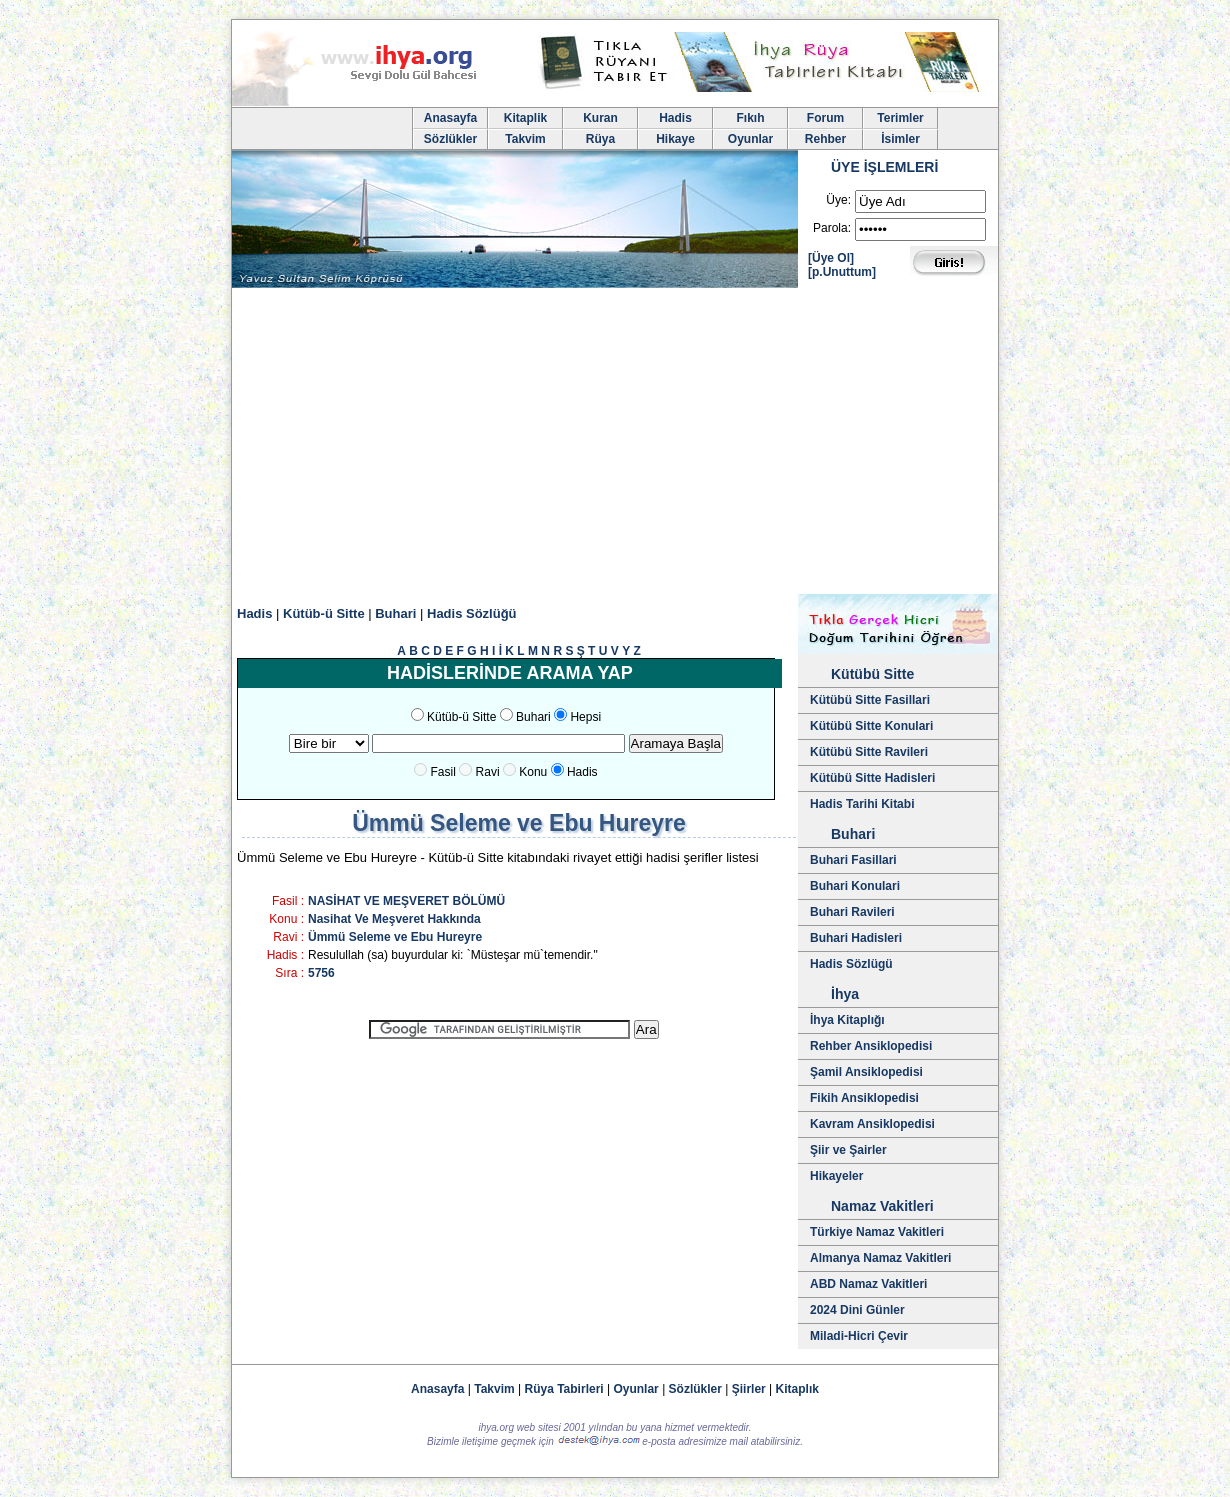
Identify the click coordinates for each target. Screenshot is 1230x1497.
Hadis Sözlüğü (472, 613)
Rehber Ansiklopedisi (871, 1046)
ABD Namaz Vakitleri (868, 1284)
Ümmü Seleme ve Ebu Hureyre (395, 937)
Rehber (825, 139)
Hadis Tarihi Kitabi (862, 804)
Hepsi (585, 717)
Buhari (395, 613)
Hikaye (675, 139)
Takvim (525, 139)
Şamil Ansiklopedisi (866, 1072)
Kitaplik (525, 118)
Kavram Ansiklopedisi (872, 1124)
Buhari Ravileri (852, 912)
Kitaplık (797, 1389)
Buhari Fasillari (853, 860)
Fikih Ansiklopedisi (864, 1098)
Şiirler (749, 1389)
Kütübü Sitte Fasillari (870, 700)
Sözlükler (450, 139)
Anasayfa (450, 118)
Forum (825, 118)
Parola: (832, 228)
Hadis (675, 118)
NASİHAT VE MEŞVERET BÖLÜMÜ (406, 901)
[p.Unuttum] (842, 272)
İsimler (900, 139)
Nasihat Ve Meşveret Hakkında (394, 919)
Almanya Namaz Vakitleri (880, 1258)
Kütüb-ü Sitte (324, 613)
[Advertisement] (615, 444)
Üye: (838, 200)
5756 (321, 973)
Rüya (600, 139)
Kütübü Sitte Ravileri (869, 752)
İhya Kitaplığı (847, 1020)
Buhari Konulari (855, 886)
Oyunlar (750, 139)
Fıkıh (750, 118)
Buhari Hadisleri (856, 938)
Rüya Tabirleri (564, 1389)
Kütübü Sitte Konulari (871, 726)
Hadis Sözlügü (851, 964)
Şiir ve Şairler (848, 1150)
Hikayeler (836, 1176)
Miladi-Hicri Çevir (859, 1336)
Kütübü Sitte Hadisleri (872, 778)
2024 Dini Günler (857, 1310)
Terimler (900, 118)
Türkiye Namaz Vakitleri (877, 1232)
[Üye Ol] (831, 258)
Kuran (600, 118)
